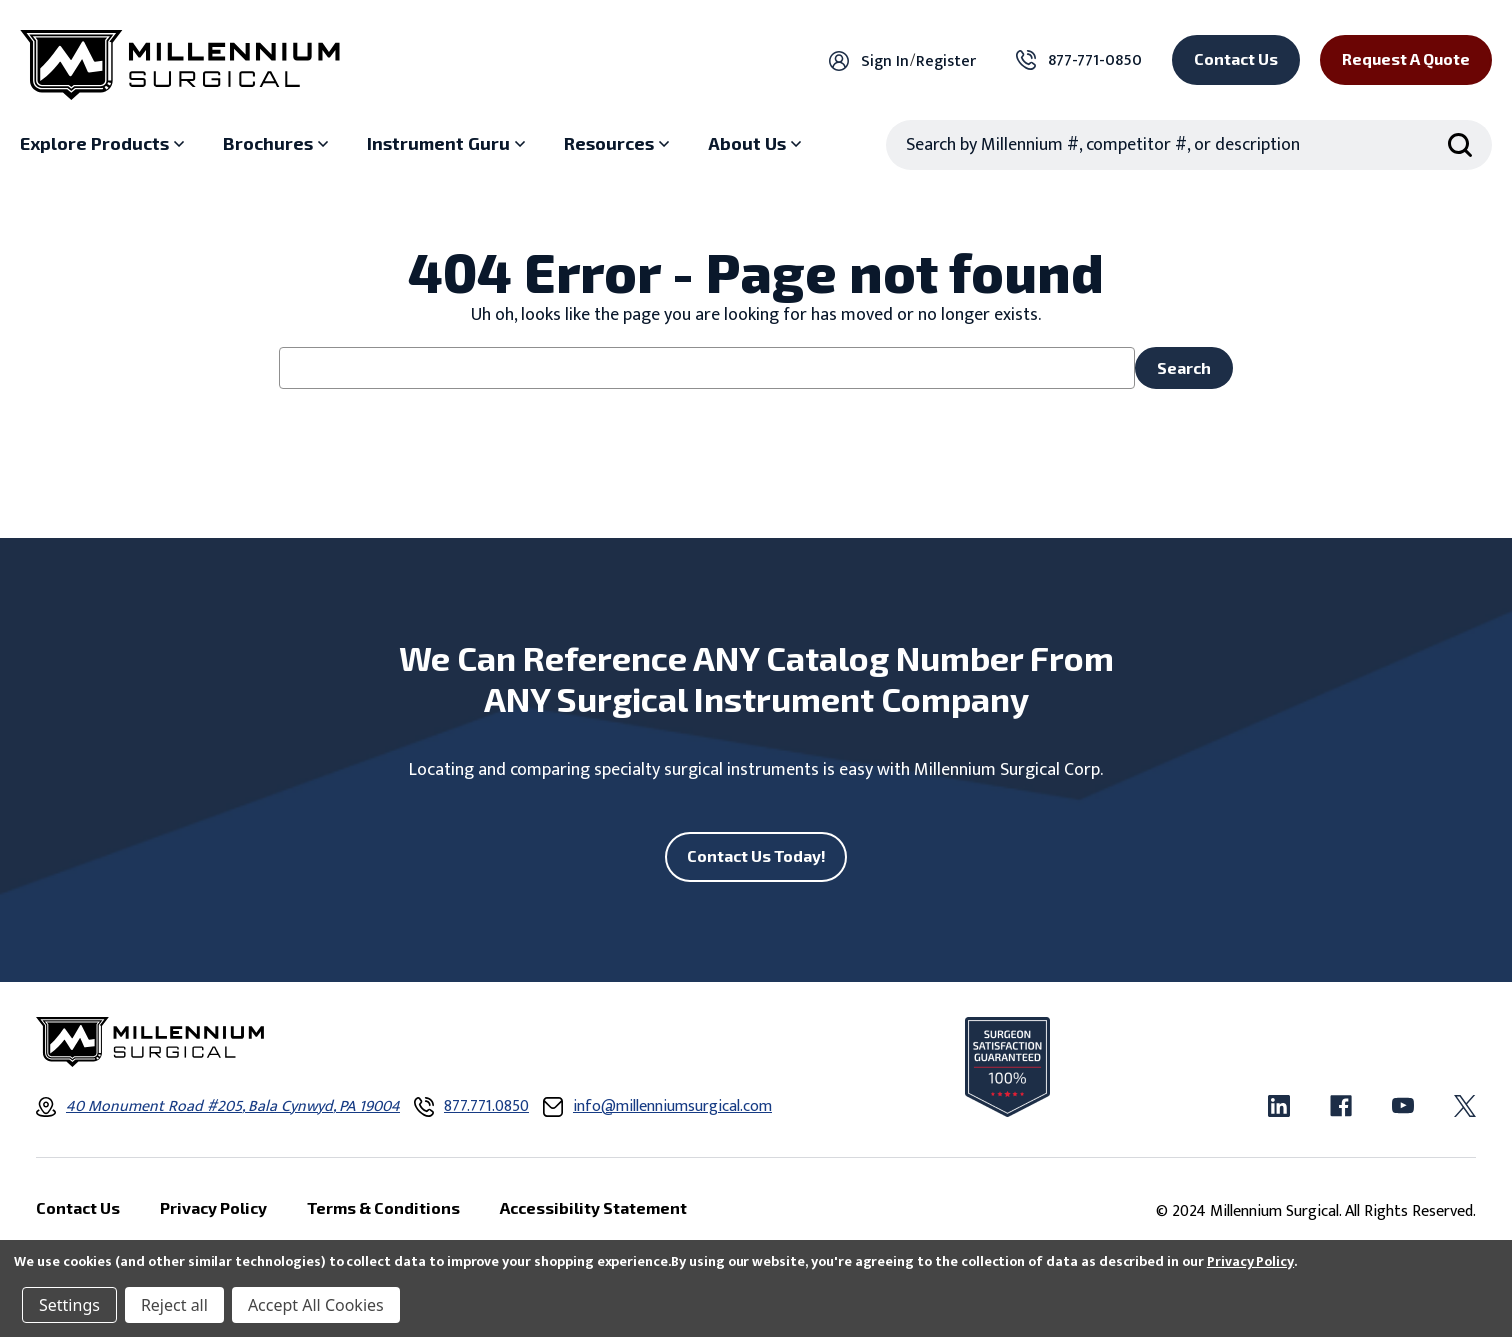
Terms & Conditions (383, 1207)
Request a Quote (1406, 58)
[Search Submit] (1460, 145)
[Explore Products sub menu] (104, 144)
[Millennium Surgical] (180, 65)
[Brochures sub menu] (278, 144)
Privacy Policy (1250, 1261)
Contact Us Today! (756, 855)
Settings (69, 1305)
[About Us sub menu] (757, 144)
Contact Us (1236, 58)
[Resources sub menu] (619, 144)
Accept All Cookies (316, 1305)
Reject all (174, 1305)
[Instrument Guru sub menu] (448, 144)
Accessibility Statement (593, 1207)
